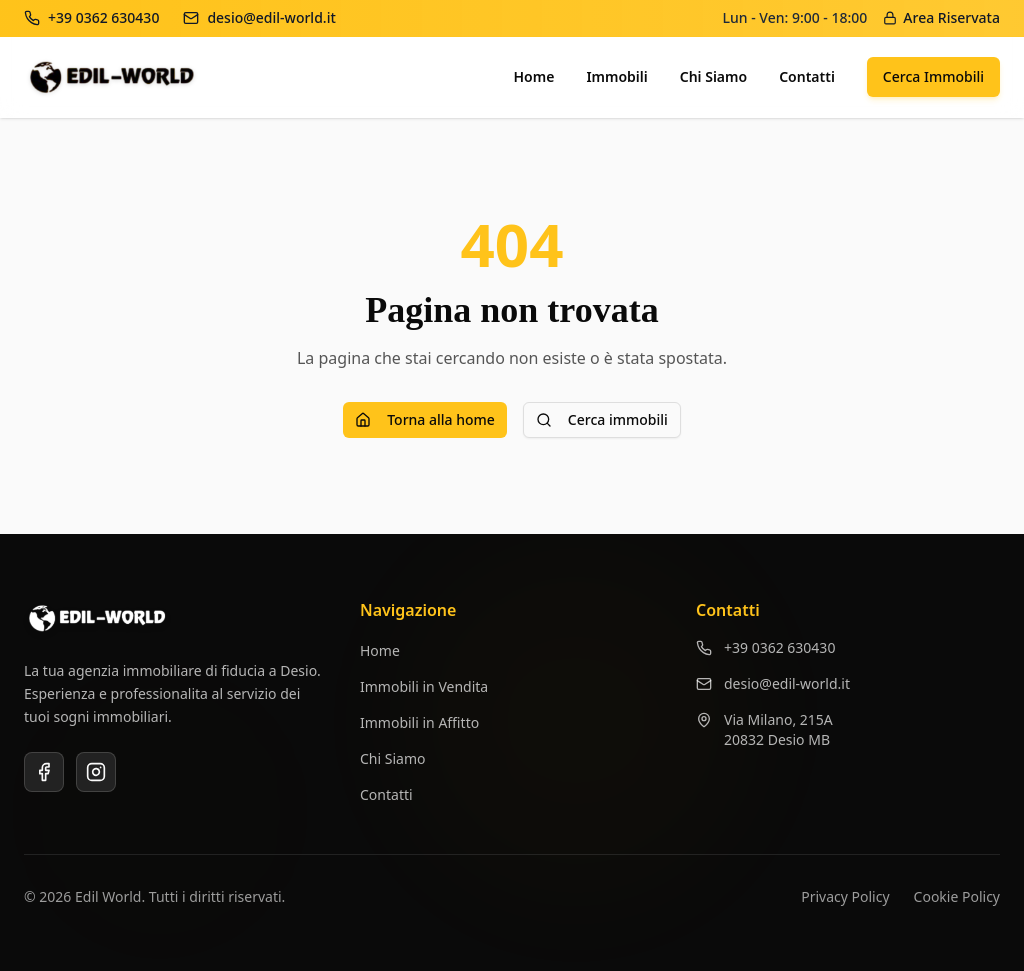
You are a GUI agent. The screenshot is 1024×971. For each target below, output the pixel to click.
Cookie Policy (957, 896)
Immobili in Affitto (419, 722)
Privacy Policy (845, 896)
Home (534, 76)
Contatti (807, 76)
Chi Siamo (713, 76)
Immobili (616, 76)
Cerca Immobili (933, 76)
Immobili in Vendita (424, 686)
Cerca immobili (602, 419)
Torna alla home (425, 419)
